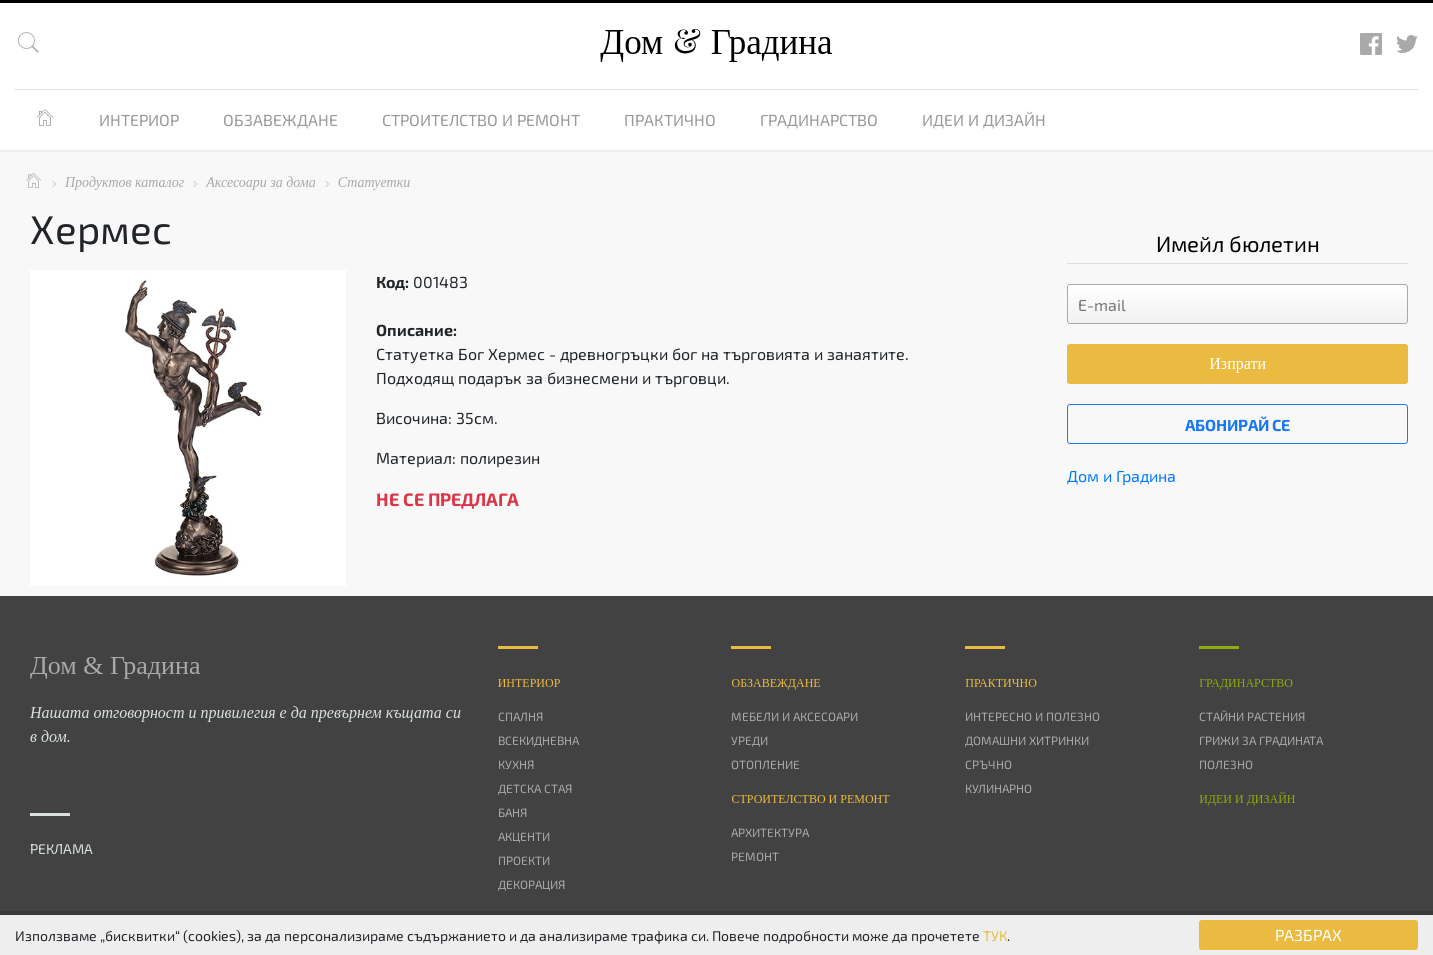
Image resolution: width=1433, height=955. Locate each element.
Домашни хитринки (1027, 740)
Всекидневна (538, 740)
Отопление (765, 764)
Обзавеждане (280, 119)
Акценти (524, 836)
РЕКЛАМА (61, 848)
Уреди (749, 740)
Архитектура (770, 832)
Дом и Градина (1121, 475)
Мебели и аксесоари (794, 716)
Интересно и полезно (1032, 716)
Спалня (520, 716)
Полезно (1226, 764)
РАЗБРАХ (1308, 934)
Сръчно (988, 764)
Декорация (531, 884)
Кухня (516, 764)
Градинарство (819, 119)
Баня (512, 812)
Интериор (139, 119)
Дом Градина (716, 42)
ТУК (995, 935)
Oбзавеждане (775, 683)
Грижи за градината (1261, 740)
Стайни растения (1252, 716)
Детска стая (535, 788)
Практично (670, 119)
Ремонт (755, 856)
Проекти (524, 860)
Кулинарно (998, 788)
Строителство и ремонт (481, 119)
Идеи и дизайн (984, 119)
